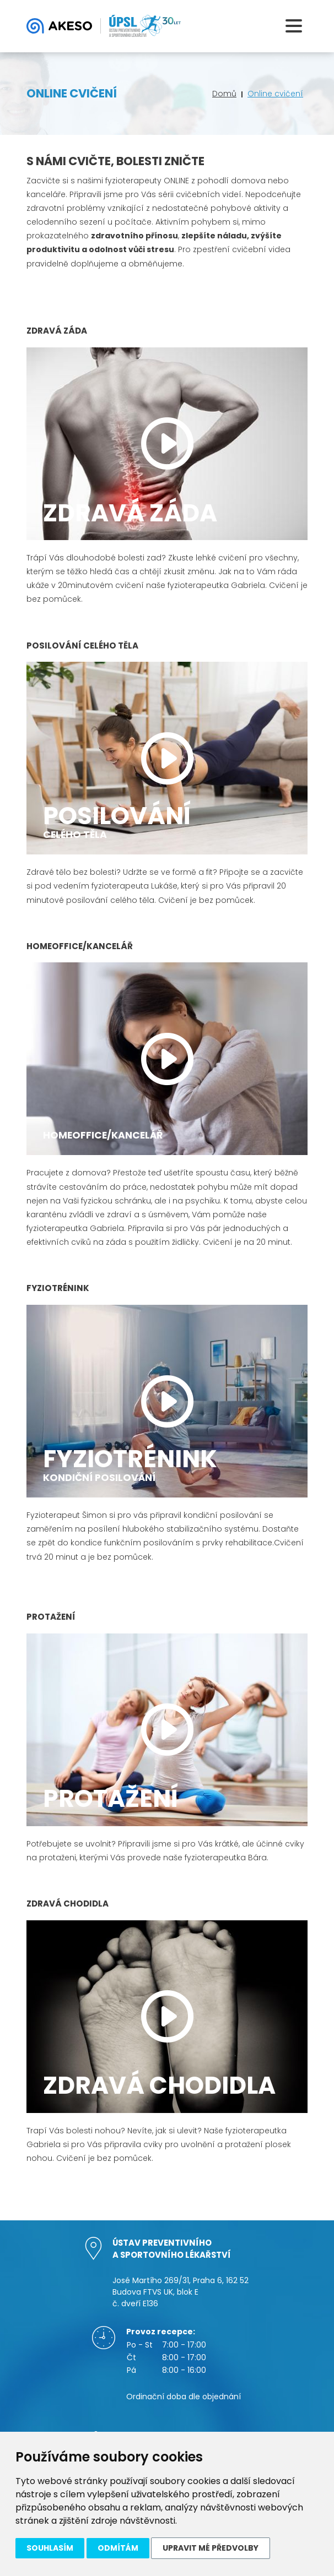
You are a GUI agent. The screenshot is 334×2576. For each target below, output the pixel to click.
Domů (224, 93)
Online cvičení (275, 93)
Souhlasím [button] (49, 2547)
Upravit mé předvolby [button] (210, 2547)
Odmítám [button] (118, 2547)
